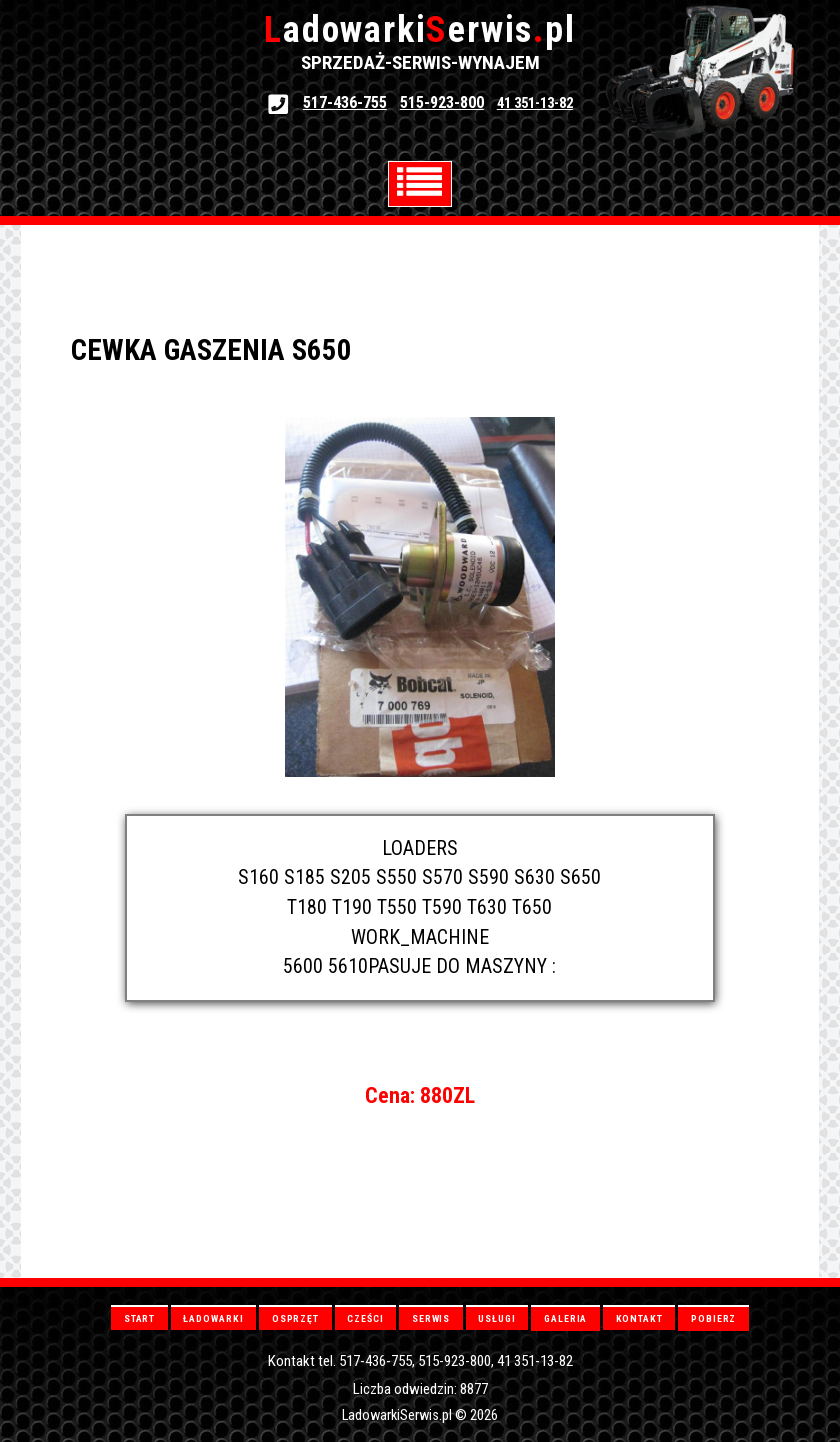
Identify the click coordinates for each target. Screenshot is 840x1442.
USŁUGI (496, 1318)
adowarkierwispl (419, 30)
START (140, 1318)
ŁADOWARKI (213, 1318)
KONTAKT (639, 1318)
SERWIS (431, 1318)
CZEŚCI (365, 1318)
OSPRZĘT (295, 1318)
